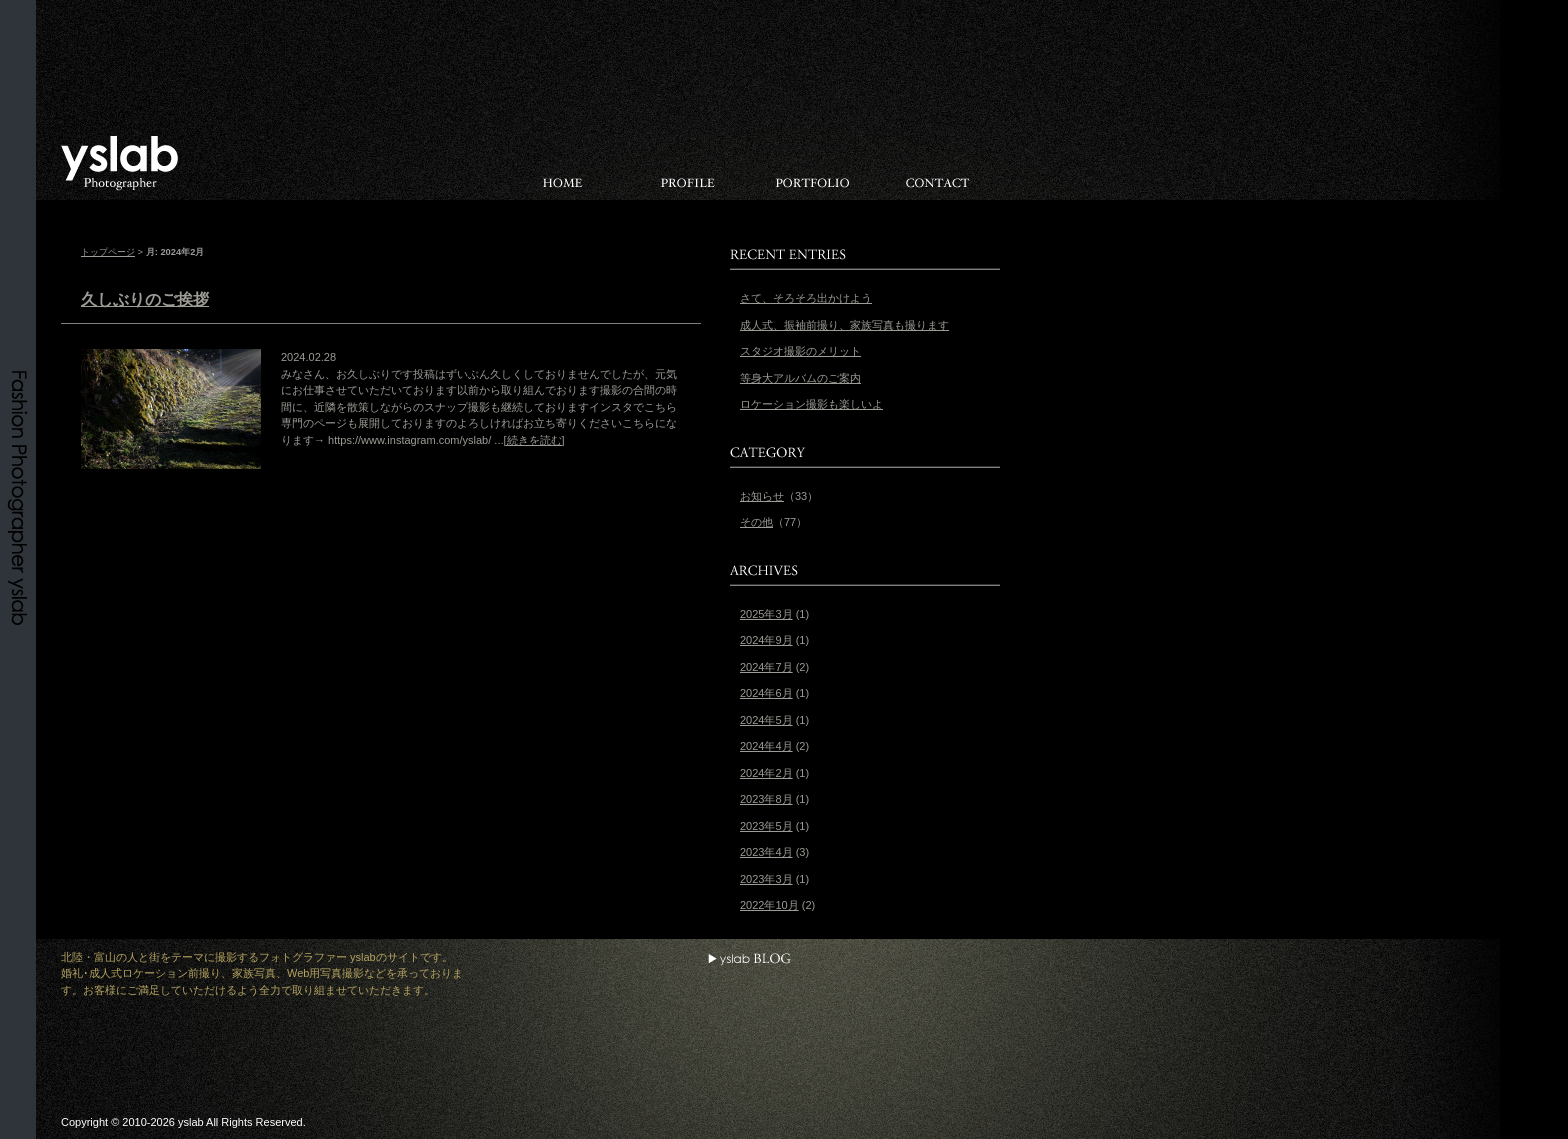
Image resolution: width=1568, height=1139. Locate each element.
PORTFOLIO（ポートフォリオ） (812, 163)
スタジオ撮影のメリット (800, 351)
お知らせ (762, 496)
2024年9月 (766, 640)
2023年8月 (766, 799)
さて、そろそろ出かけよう (806, 298)
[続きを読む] (534, 440)
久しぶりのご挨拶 (145, 299)
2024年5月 (766, 720)
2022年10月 (769, 905)
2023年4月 (766, 852)
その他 (756, 522)
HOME (562, 163)
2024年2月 (766, 773)
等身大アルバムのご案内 (800, 378)
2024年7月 (766, 667)
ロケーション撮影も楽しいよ (811, 404)
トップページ (108, 252)
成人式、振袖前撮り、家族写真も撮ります (844, 325)
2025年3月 (766, 614)
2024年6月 (766, 693)
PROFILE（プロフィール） (687, 163)
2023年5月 (766, 826)
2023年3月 (766, 879)
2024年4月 (766, 746)
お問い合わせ (937, 163)
